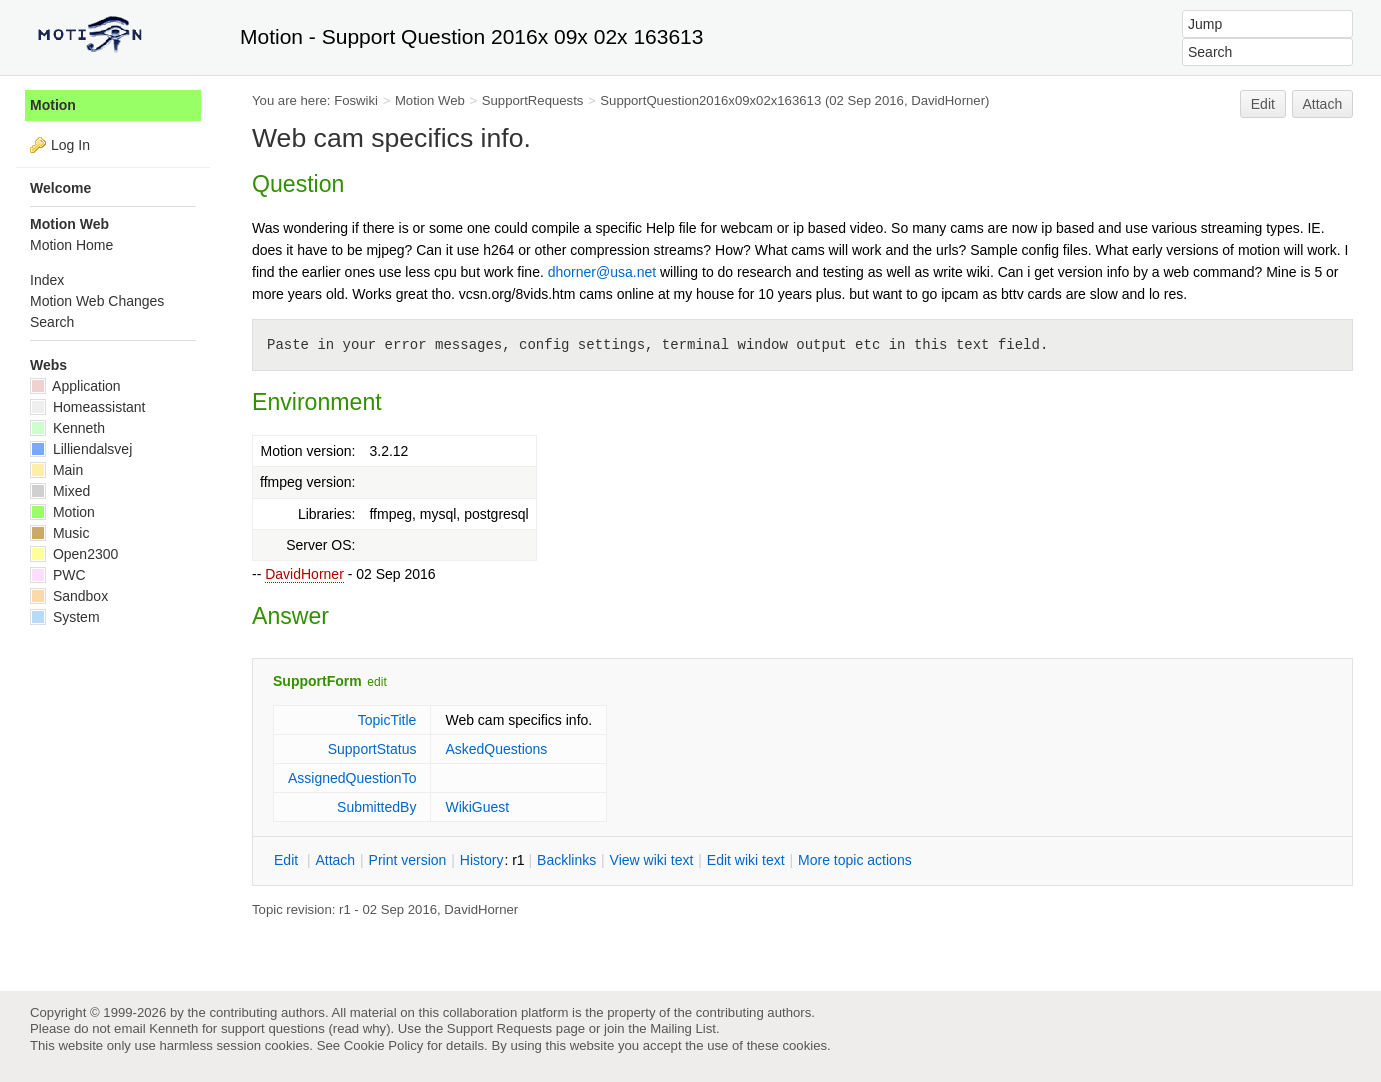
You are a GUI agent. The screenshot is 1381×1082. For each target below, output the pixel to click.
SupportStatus (372, 749)
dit (288, 860)
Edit (1263, 104)
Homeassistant (87, 407)
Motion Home (71, 245)
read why (359, 1028)
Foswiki (356, 100)
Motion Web (430, 100)
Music (59, 533)
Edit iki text (746, 860)
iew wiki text (652, 860)
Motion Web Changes (97, 301)
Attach (1323, 104)
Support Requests (499, 1028)
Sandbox (69, 596)
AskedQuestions (496, 749)
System (65, 617)
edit (376, 682)
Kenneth (67, 428)
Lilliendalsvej (81, 449)
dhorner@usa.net (602, 272)
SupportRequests (533, 100)
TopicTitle (387, 720)
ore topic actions (855, 860)
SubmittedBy (376, 807)
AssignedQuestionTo (352, 778)
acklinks (566, 860)
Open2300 (74, 554)
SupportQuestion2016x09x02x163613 (710, 100)
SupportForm (317, 681)
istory (482, 860)
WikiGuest (477, 807)
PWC (58, 575)
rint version (408, 860)
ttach (335, 860)
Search (52, 322)
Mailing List (683, 1028)
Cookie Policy (384, 1045)
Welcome (60, 188)
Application (75, 386)
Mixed (60, 491)
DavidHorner (304, 574)
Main (56, 470)
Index (47, 280)
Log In (70, 145)
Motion (53, 105)
